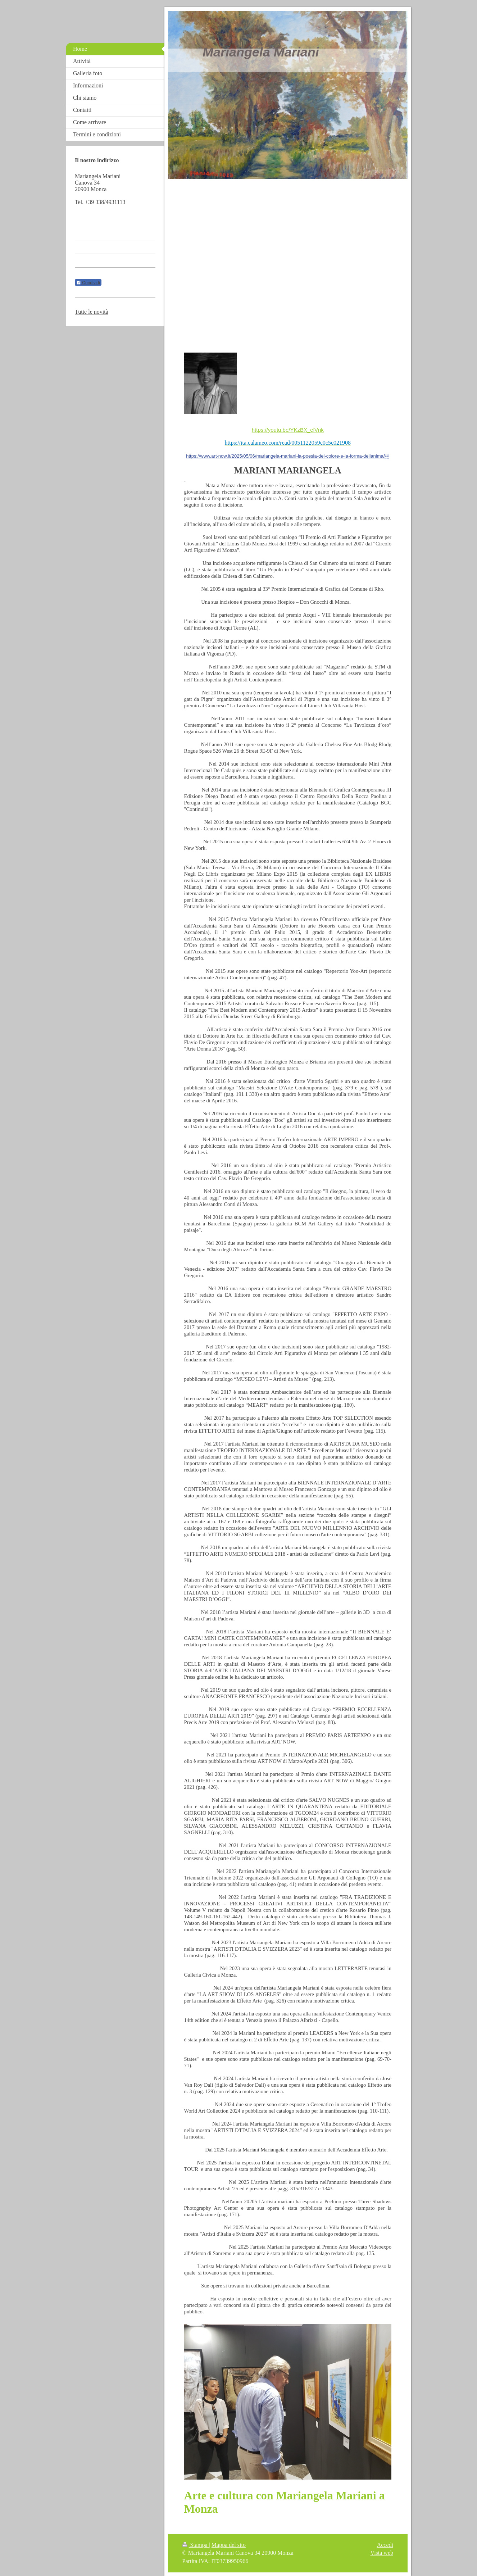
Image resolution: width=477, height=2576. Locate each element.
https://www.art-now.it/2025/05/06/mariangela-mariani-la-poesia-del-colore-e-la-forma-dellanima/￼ (287, 456)
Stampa (195, 2545)
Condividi (88, 282)
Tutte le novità (91, 312)
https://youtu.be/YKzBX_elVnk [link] (288, 430)
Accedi (385, 2545)
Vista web (382, 2553)
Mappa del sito (229, 2545)
